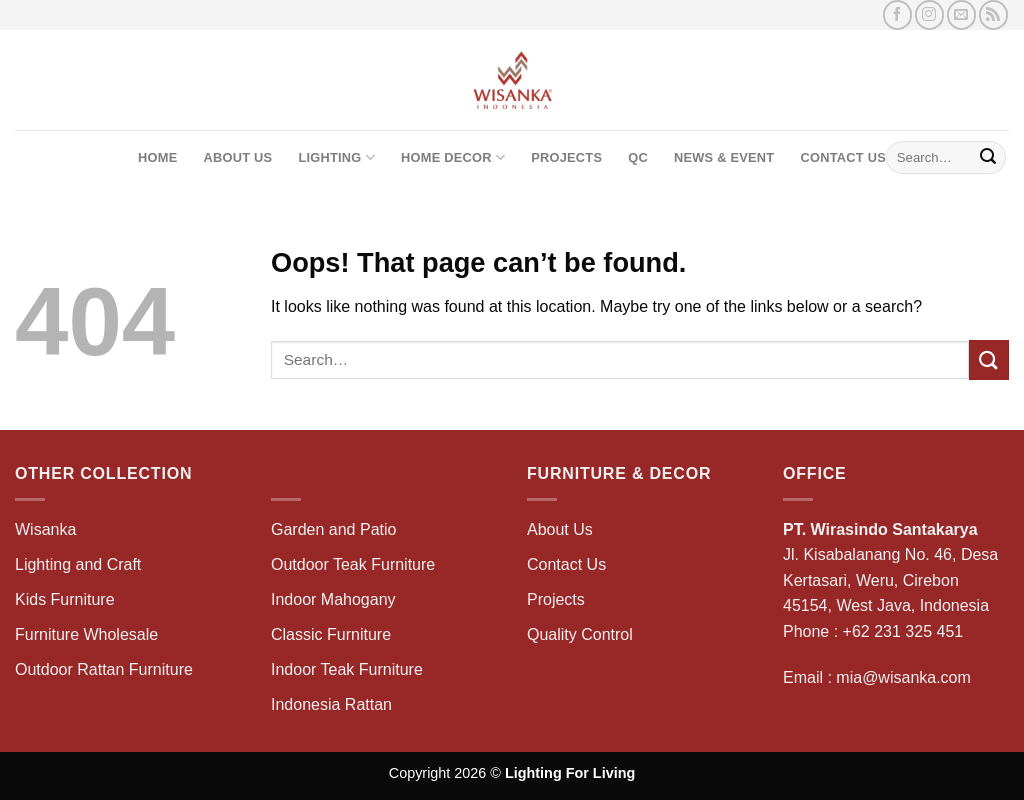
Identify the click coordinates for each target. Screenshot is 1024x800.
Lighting (336, 157)
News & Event (724, 157)
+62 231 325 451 (903, 631)
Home (157, 157)
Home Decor (453, 157)
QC (638, 157)
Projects (566, 157)
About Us (237, 157)
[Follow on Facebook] (897, 14)
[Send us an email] (961, 14)
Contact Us (843, 157)
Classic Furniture (331, 634)
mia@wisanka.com (903, 677)
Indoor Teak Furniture (347, 669)
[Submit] (988, 158)
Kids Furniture (65, 599)
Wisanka (48, 529)
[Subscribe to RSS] (993, 14)
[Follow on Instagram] (929, 14)
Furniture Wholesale (86, 634)
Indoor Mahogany (333, 599)
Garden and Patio (333, 529)
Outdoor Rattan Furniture (104, 669)
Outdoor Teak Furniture (353, 564)
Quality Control (580, 634)
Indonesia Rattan (331, 704)
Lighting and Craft (78, 564)
